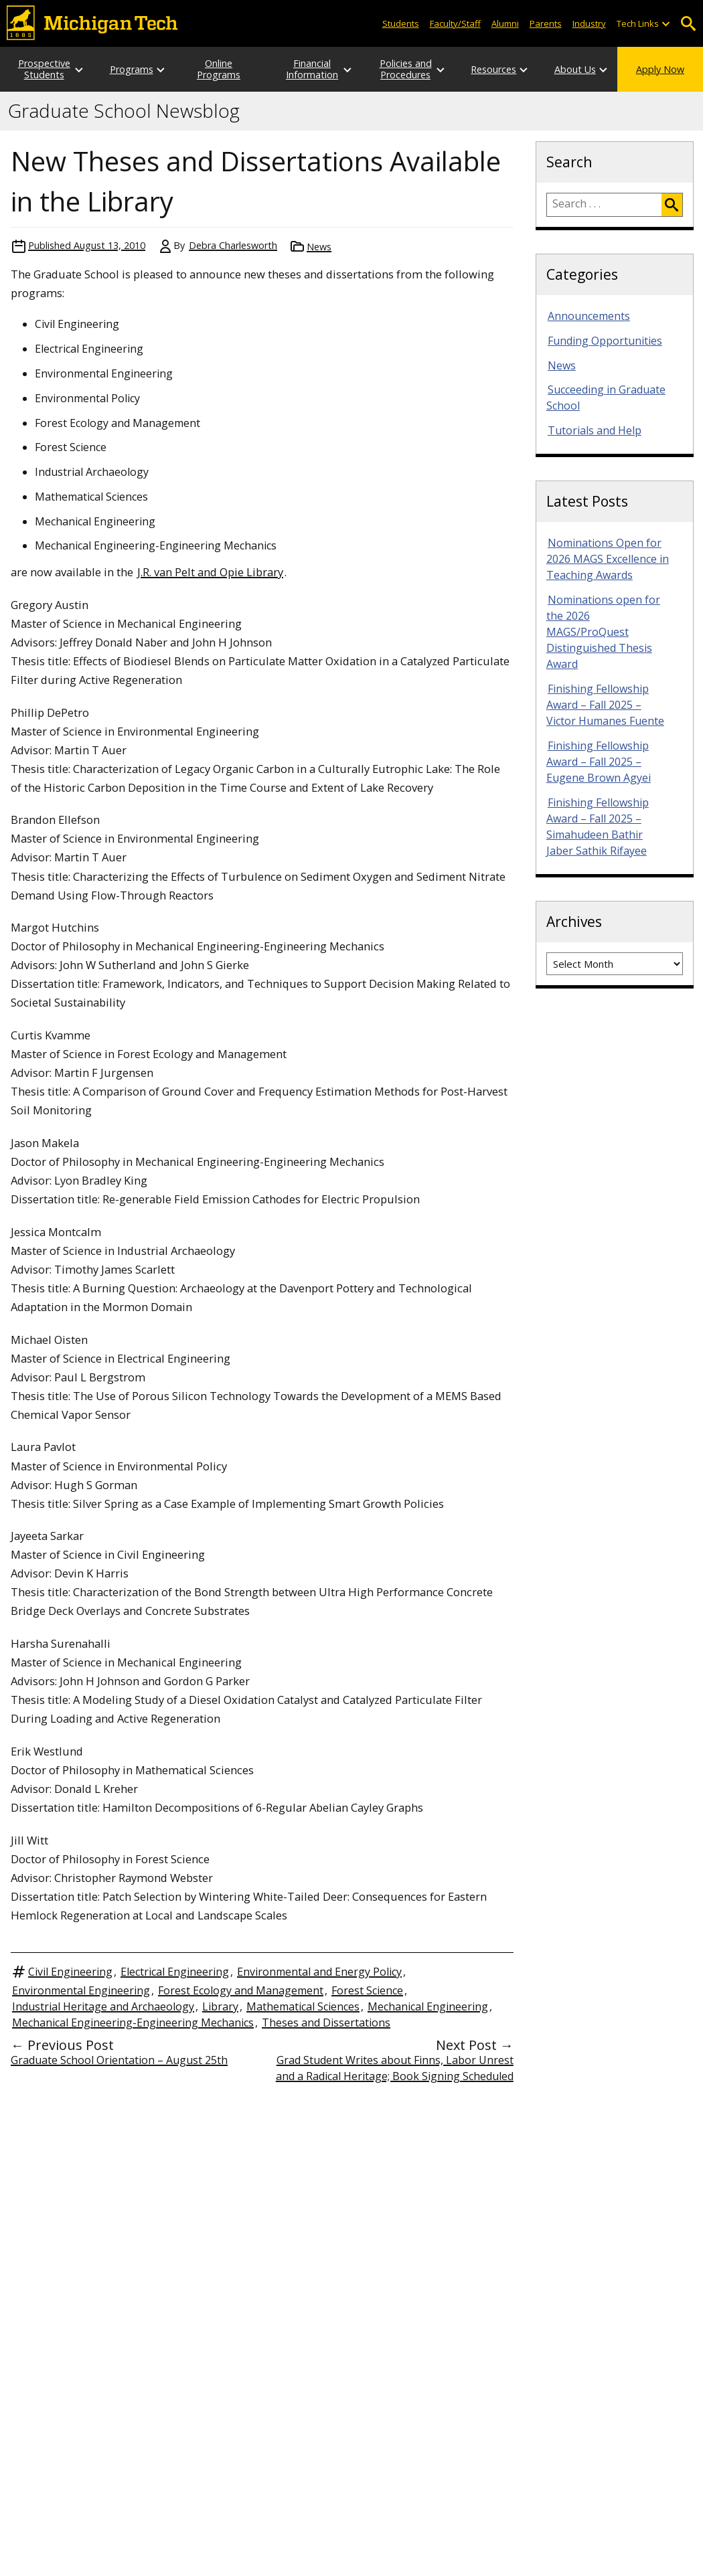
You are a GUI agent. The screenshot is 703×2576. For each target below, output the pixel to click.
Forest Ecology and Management (240, 1990)
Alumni (505, 23)
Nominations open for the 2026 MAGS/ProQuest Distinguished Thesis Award (603, 631)
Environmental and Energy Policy (319, 1971)
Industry (589, 23)
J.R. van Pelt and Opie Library (210, 572)
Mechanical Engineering (428, 2006)
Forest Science (367, 1990)
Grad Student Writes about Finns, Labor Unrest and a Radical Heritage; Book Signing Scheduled (395, 2068)
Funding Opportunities (605, 340)
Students (400, 23)
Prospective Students (44, 69)
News (319, 246)
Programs (131, 69)
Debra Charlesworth (233, 245)
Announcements (589, 316)
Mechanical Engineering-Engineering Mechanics (133, 2022)
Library (220, 2006)
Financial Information (312, 69)
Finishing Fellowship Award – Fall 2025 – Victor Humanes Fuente (605, 704)
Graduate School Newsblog (124, 111)
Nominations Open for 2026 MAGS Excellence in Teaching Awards (607, 558)
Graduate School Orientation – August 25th (119, 2060)
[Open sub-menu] (665, 24)
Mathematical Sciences (303, 2006)
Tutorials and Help (594, 430)
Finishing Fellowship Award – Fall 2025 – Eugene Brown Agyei (598, 761)
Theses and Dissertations (326, 2022)
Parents (546, 23)
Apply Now (660, 69)
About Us (575, 69)
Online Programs (218, 69)
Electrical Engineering (175, 1971)
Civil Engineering (70, 1971)
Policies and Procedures (406, 69)
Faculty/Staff (455, 23)
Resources (493, 69)
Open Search (688, 23)
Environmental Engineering (81, 1990)
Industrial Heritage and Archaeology (103, 2006)
